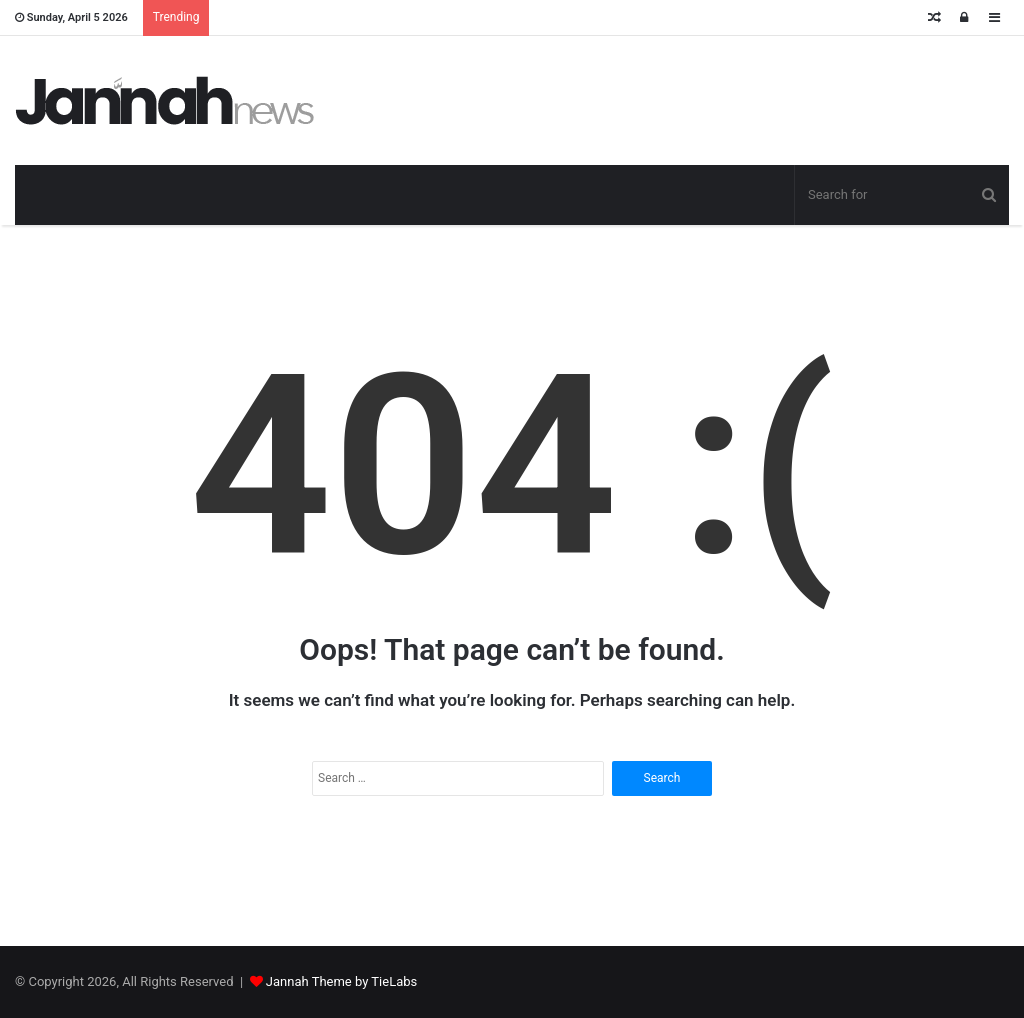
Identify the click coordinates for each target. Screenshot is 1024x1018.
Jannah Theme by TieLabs (341, 981)
